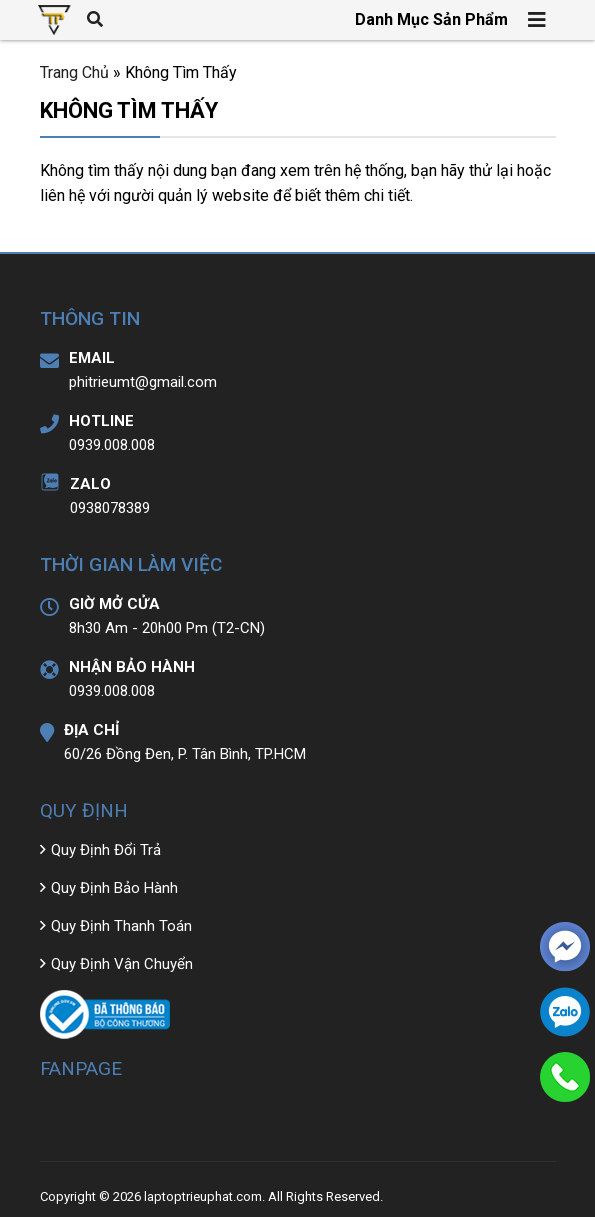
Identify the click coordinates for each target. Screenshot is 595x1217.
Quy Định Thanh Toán (121, 926)
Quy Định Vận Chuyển (122, 964)
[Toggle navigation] (538, 20)
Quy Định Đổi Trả (106, 850)
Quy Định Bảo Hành (114, 888)
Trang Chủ (74, 72)
